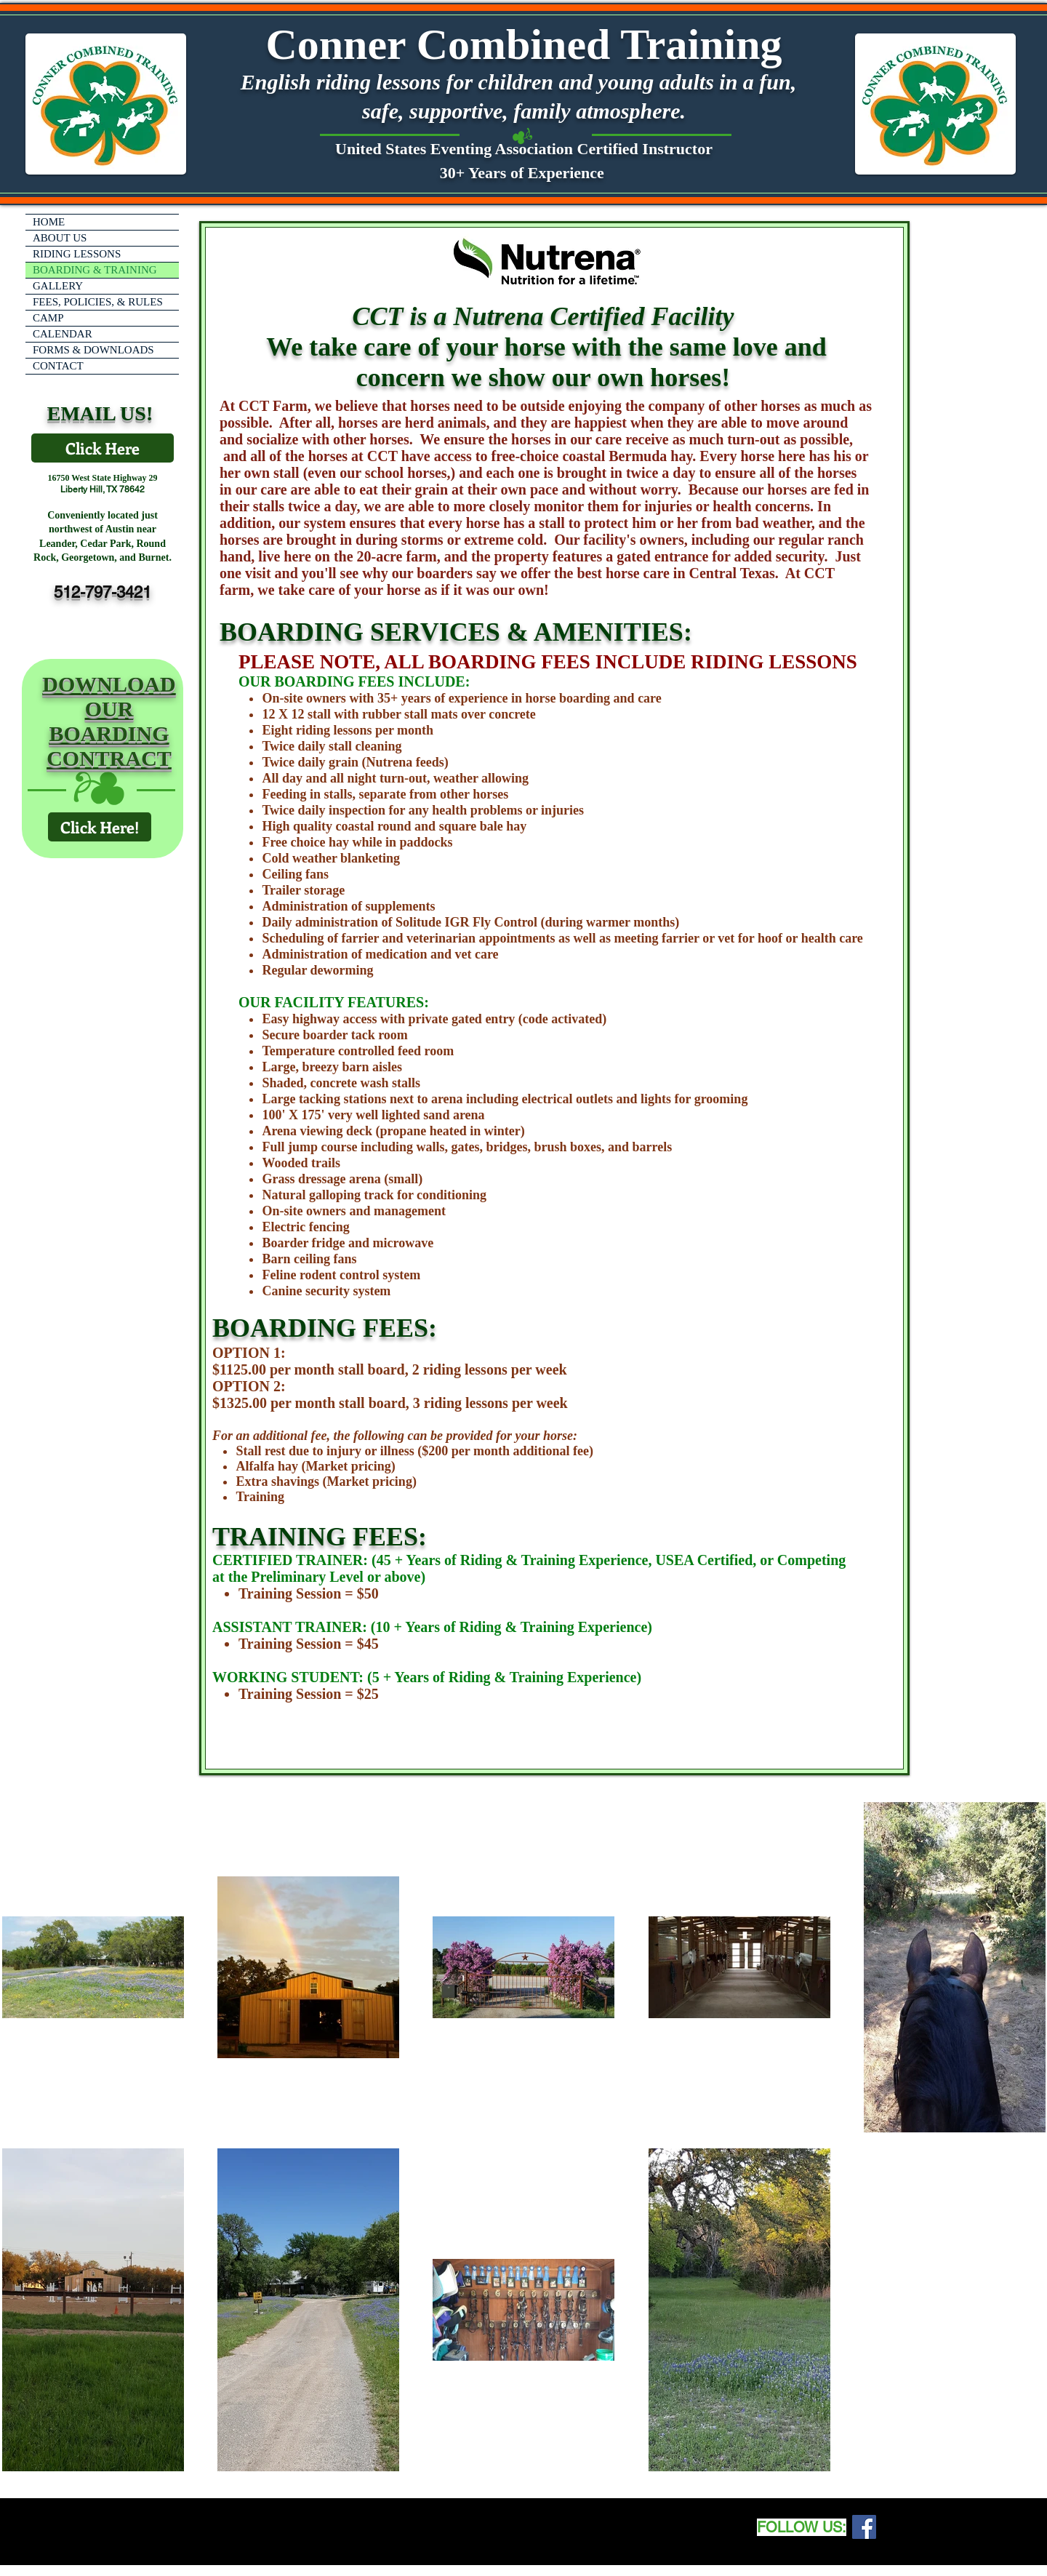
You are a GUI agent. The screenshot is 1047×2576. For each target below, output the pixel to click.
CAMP (48, 318)
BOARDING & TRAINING (95, 270)
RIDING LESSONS (77, 254)
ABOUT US (60, 238)
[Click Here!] (99, 826)
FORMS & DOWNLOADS (93, 350)
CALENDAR (62, 334)
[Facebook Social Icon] (864, 2527)
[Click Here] (102, 448)
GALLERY (58, 286)
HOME (49, 222)
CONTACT (58, 366)
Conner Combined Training (523, 44)
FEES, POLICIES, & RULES (98, 302)
